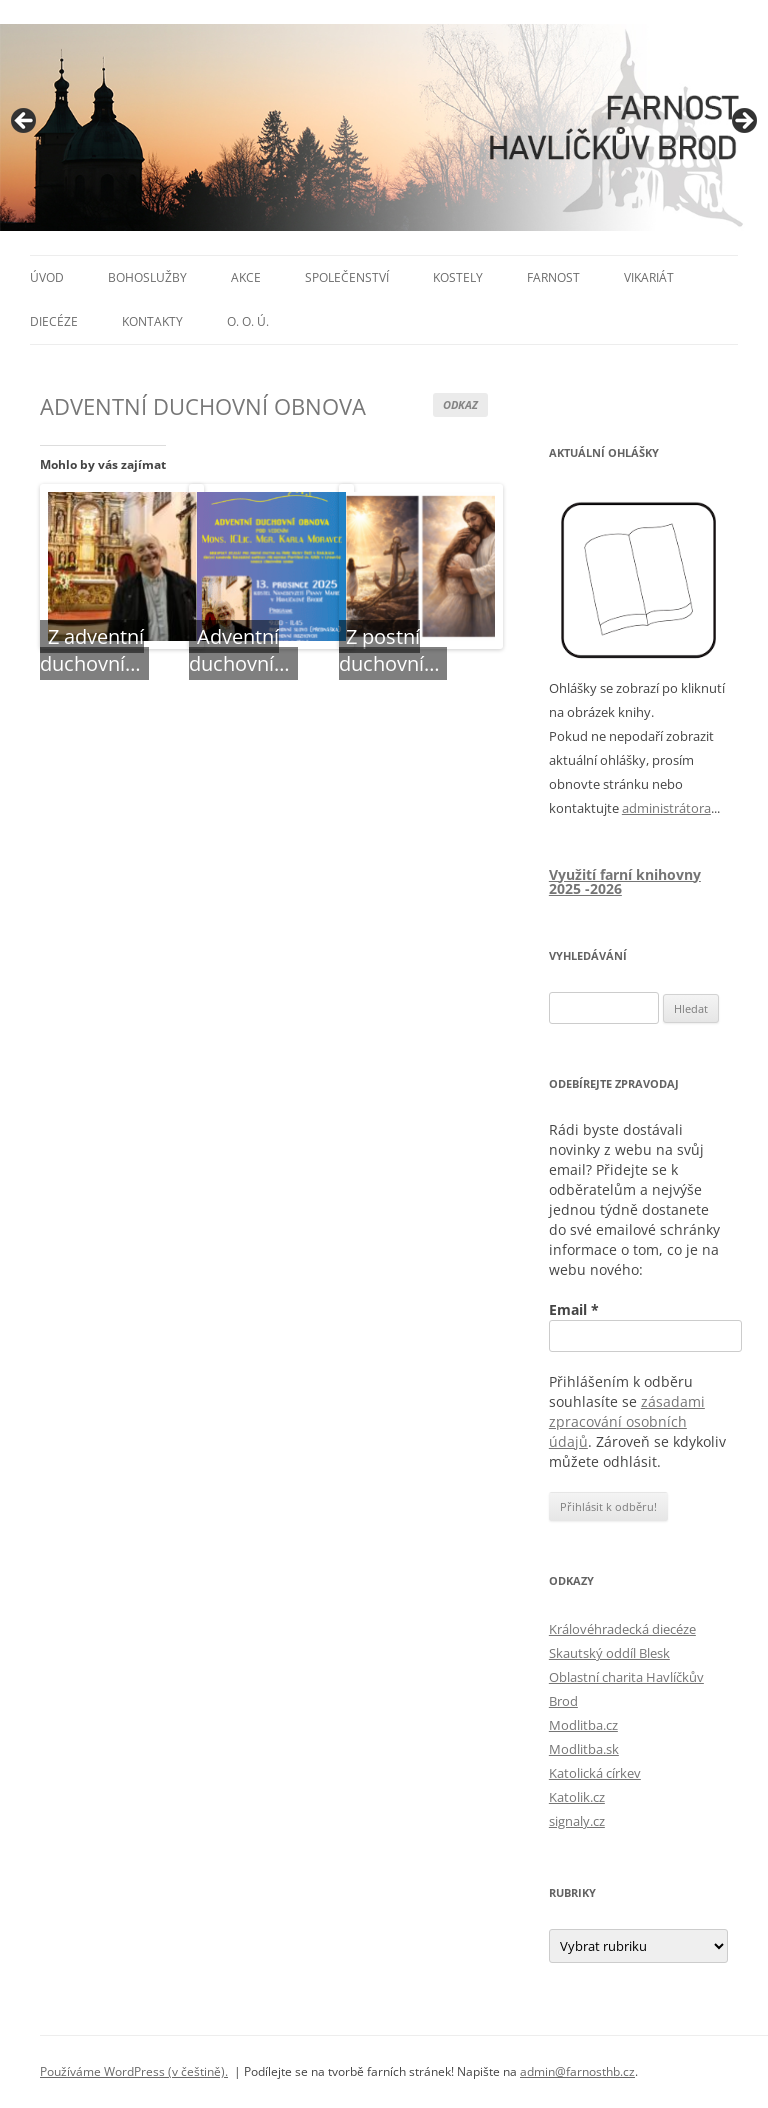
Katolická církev (595, 1773)
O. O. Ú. (248, 321)
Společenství (347, 277)
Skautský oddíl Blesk (609, 1653)
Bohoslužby (147, 277)
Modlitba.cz (583, 1725)
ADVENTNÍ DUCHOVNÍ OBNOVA (203, 406)
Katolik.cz (577, 1797)
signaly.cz (577, 1821)
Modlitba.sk (584, 1749)
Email (574, 1309)
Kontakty (152, 321)
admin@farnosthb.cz (577, 2071)
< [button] (25, 122)
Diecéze (54, 321)
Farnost (553, 277)
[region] (384, 127)
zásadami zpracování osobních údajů (627, 1421)
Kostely (458, 277)
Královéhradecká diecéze (622, 1629)
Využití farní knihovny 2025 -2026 (625, 881)
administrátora (666, 808)
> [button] (743, 122)
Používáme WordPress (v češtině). (134, 2071)
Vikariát (649, 277)
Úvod (47, 277)
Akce (246, 277)
